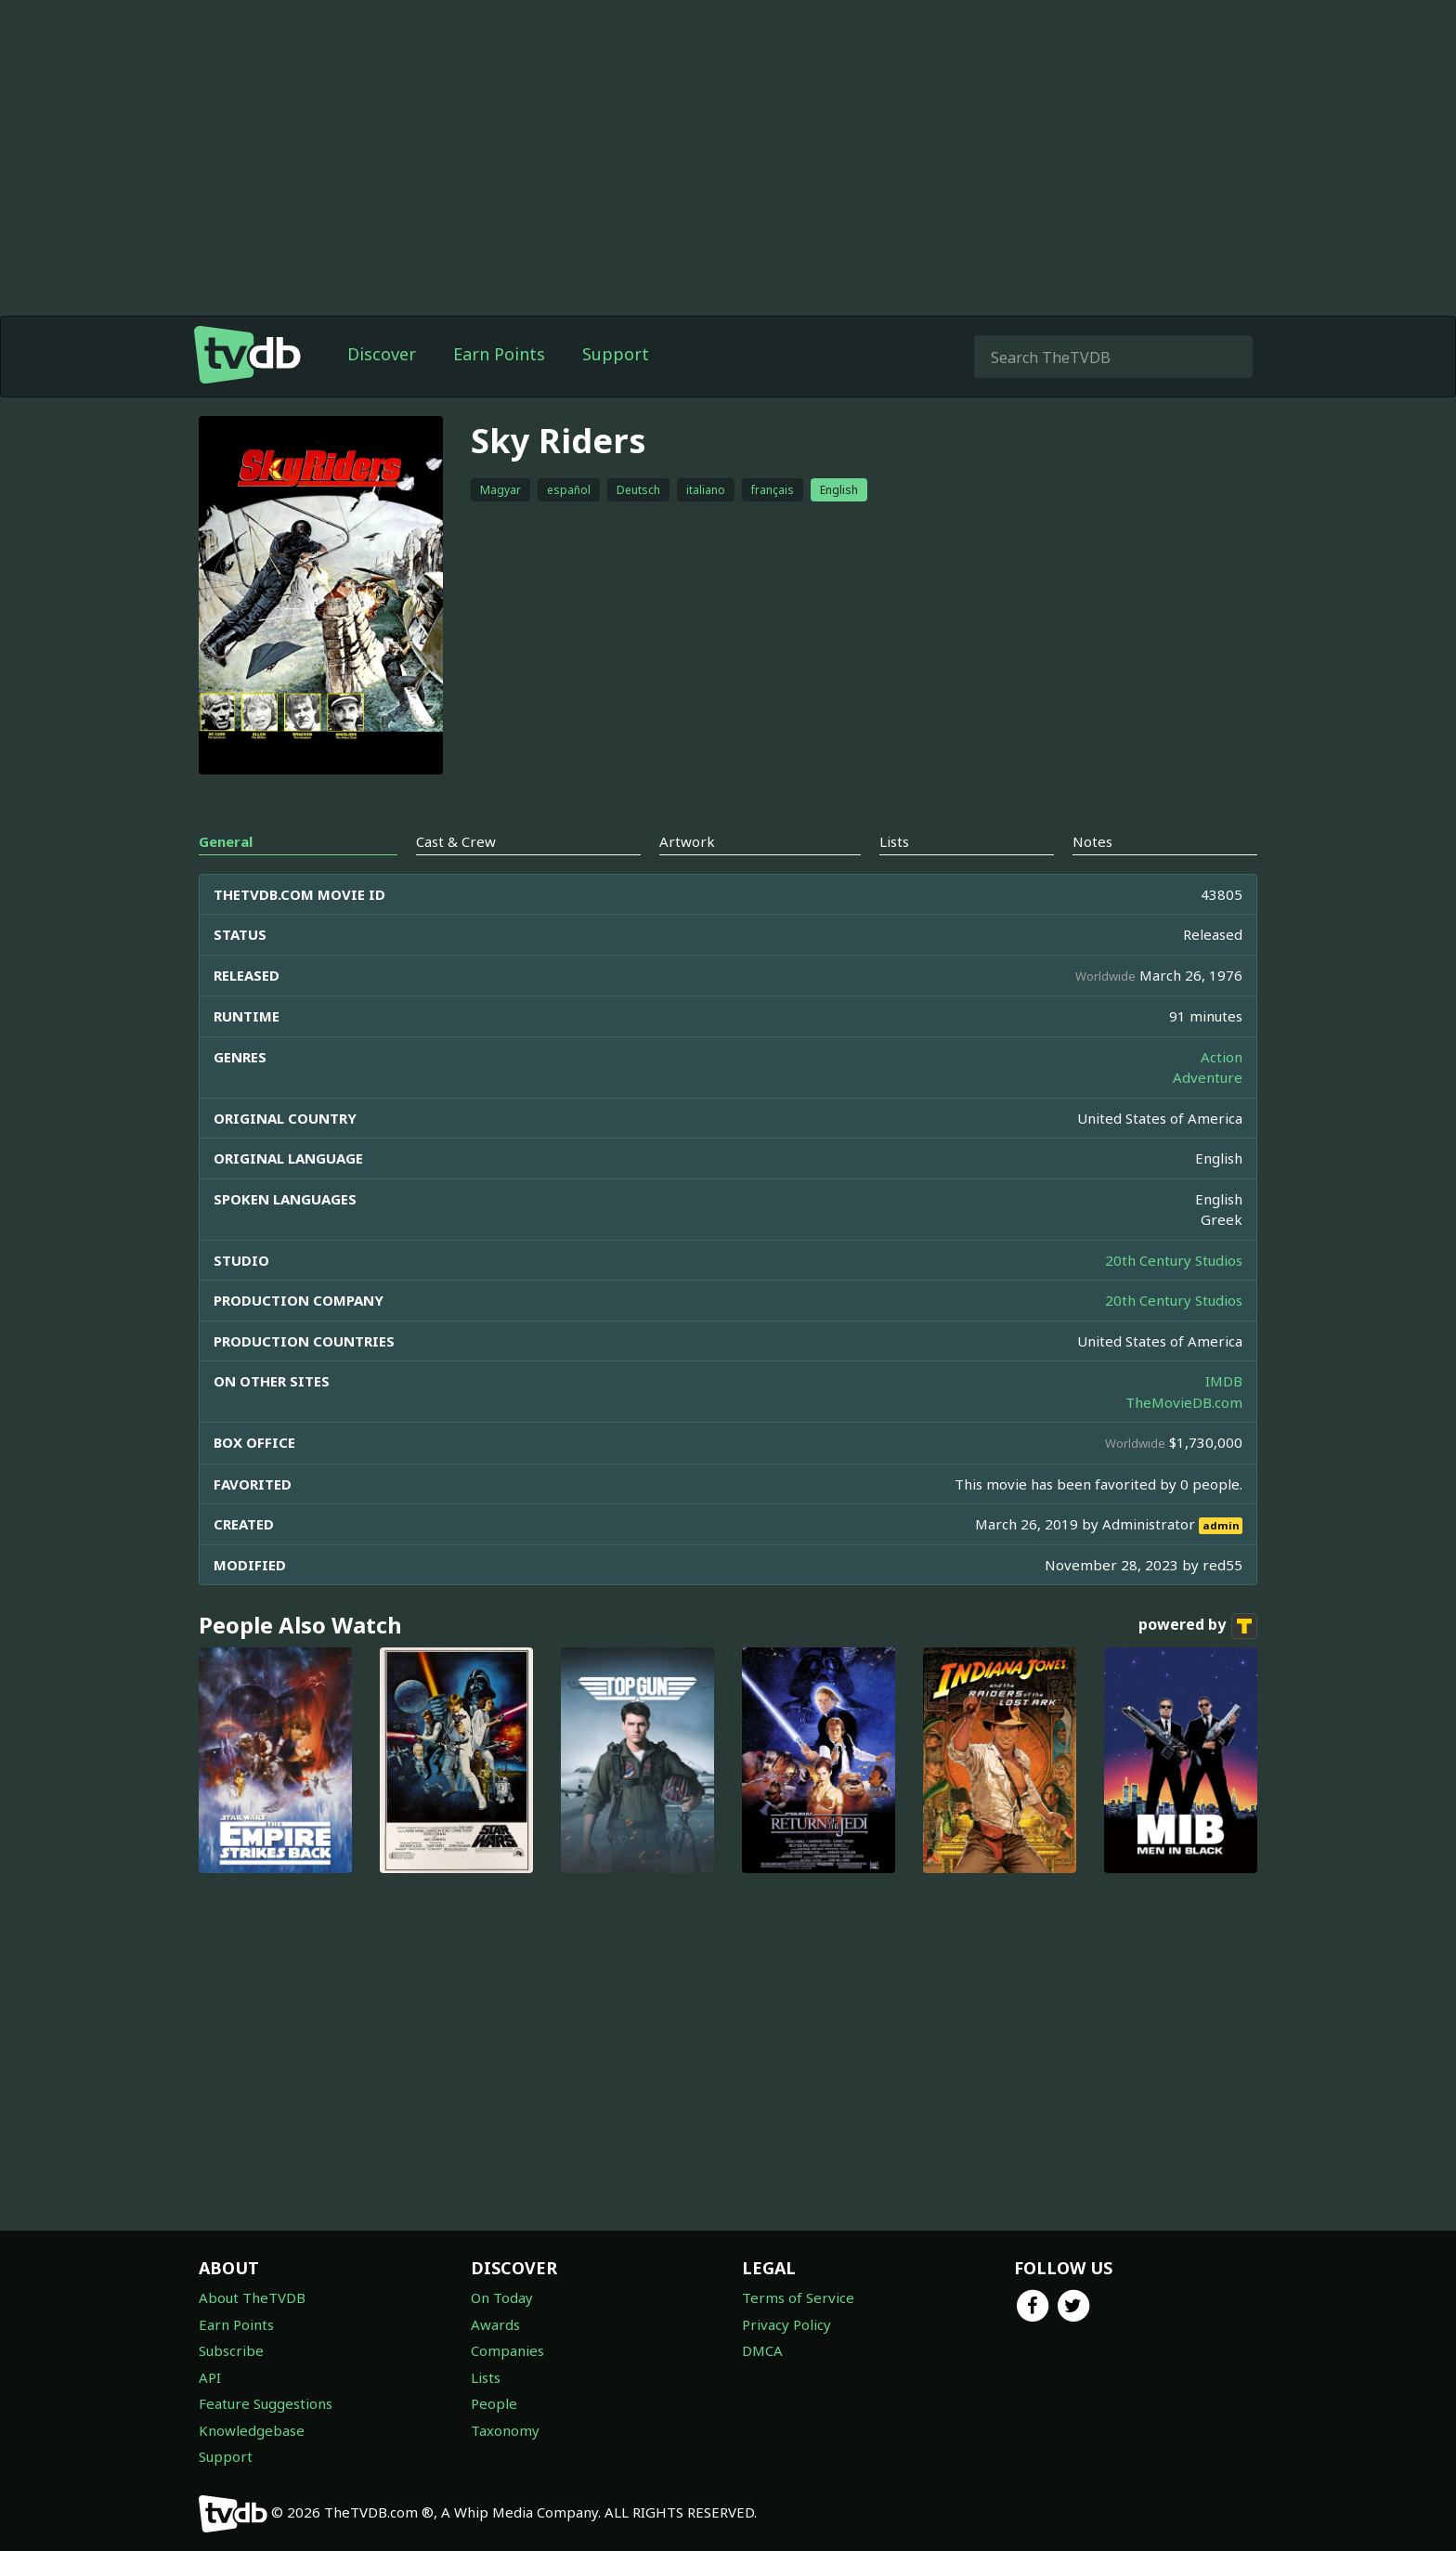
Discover (381, 354)
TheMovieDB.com (1183, 1402)
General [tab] (226, 841)
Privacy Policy (786, 2324)
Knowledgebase (252, 2430)
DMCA (762, 2350)
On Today (502, 2297)
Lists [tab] (894, 841)
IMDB (1223, 1381)
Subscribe (231, 2350)
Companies (507, 2350)
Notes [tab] (1092, 841)
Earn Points (499, 354)
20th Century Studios (1173, 1260)
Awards (495, 2324)
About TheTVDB (252, 2297)
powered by (1197, 1626)
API (210, 2377)
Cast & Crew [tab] (456, 841)
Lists (485, 2377)
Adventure (1207, 1077)
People (494, 2403)
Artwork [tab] (687, 841)
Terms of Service (798, 2297)
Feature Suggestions (265, 2403)
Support (615, 354)
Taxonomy (505, 2430)
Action (1221, 1057)
